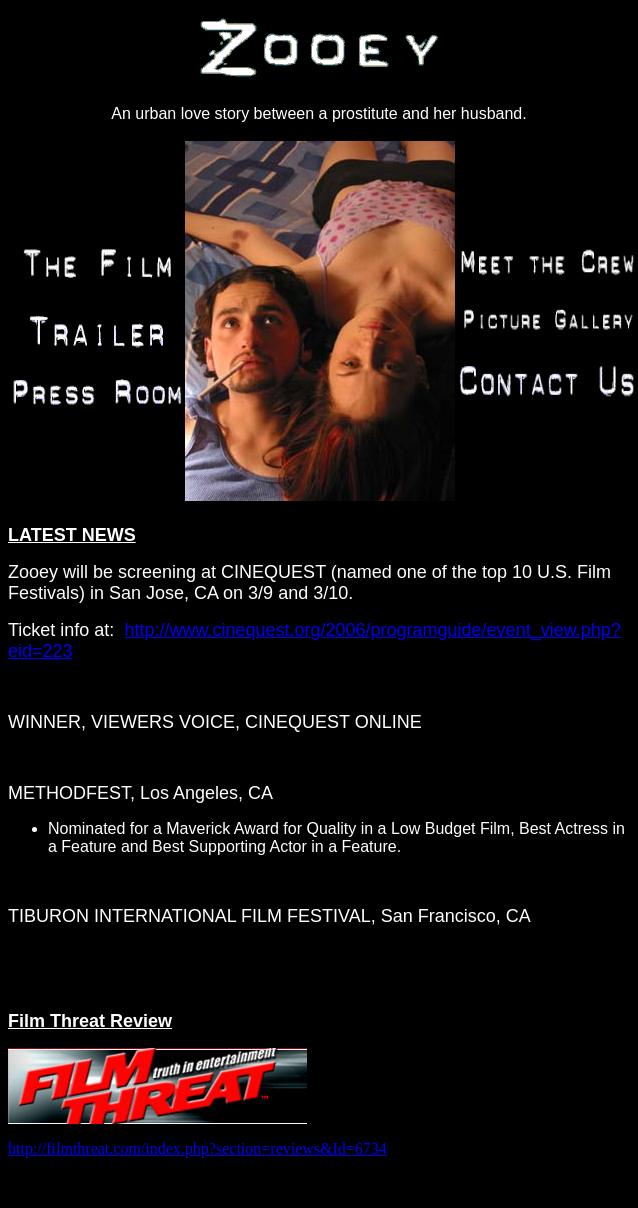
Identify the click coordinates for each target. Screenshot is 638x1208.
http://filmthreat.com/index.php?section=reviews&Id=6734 (197, 1148)
